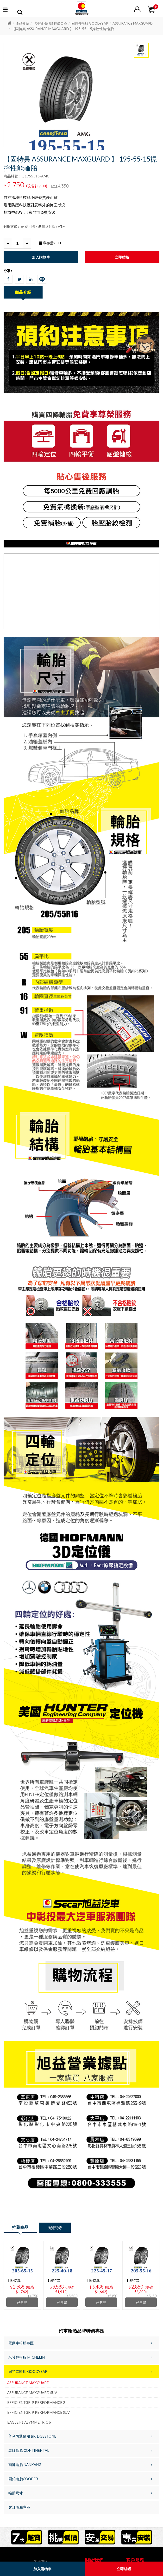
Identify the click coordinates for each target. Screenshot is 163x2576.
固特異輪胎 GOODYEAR (89, 23)
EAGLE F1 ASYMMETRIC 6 (29, 2422)
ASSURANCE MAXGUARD (133, 23)
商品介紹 (23, 292)
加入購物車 (41, 257)
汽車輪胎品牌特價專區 (50, 23)
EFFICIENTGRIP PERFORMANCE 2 (36, 2402)
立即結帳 (122, 257)
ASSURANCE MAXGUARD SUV (32, 2392)
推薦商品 (20, 2227)
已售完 (22, 2302)
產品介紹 (22, 23)
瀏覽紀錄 (55, 2227)
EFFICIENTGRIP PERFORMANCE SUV (38, 2412)
